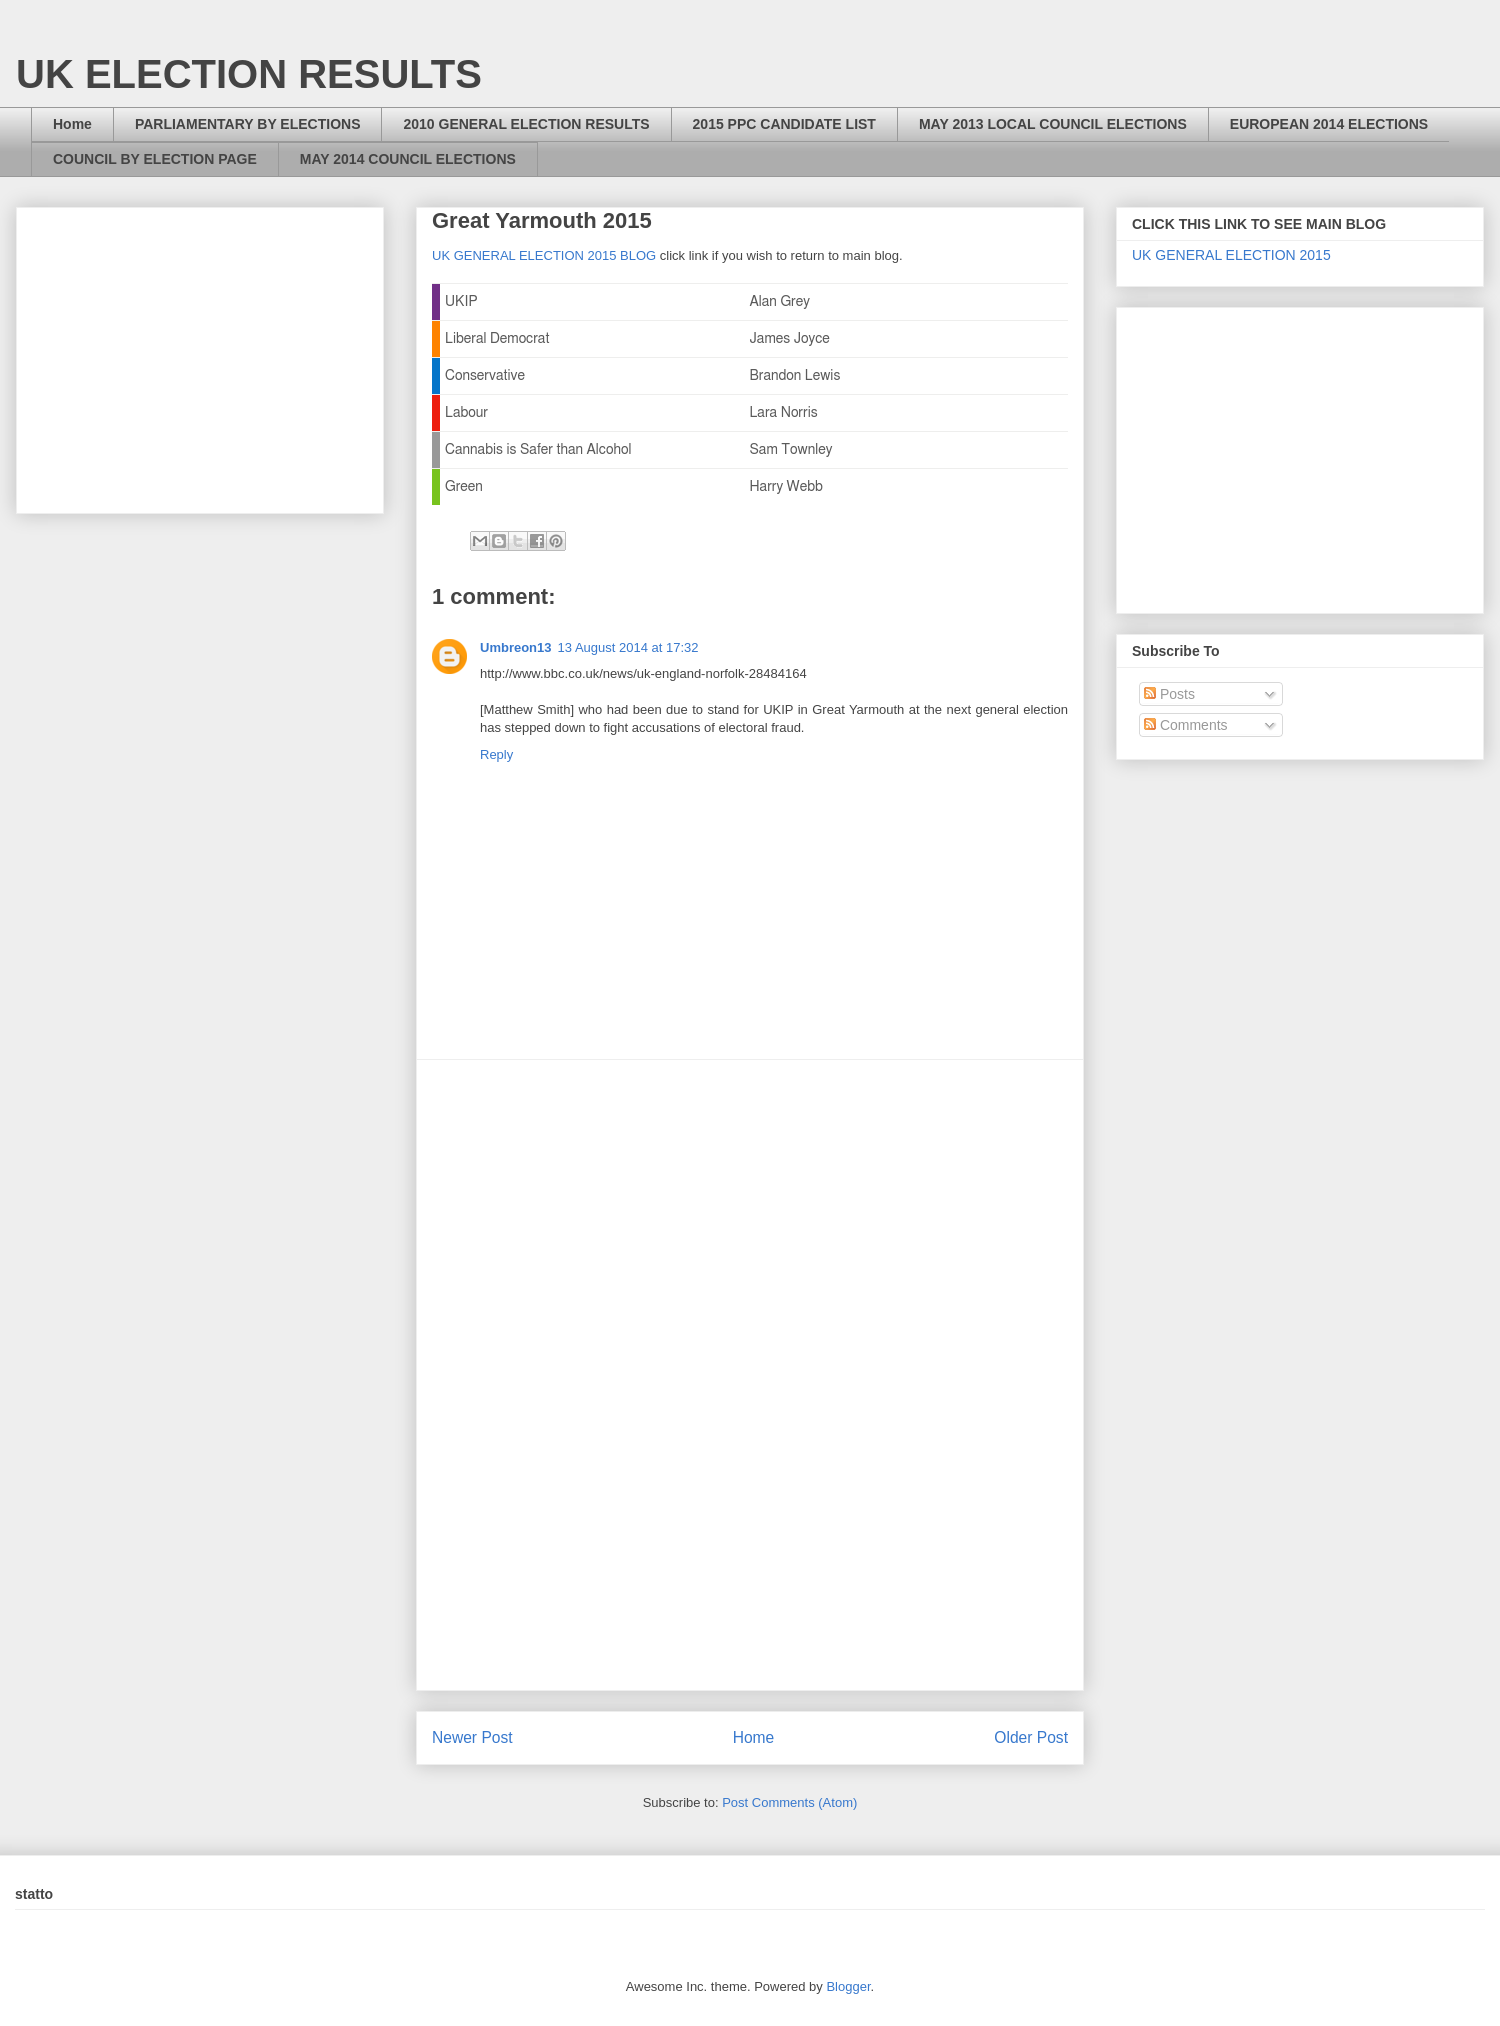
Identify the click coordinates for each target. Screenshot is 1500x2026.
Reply (496, 754)
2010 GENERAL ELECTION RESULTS (526, 124)
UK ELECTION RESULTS (249, 74)
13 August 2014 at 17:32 (628, 647)
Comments (1186, 725)
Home (72, 124)
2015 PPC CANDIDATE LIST (784, 124)
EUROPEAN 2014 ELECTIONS (1329, 124)
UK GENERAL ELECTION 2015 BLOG (544, 255)
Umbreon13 (516, 647)
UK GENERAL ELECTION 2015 (1231, 255)
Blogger (848, 1986)
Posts (1169, 694)
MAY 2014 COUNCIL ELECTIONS (408, 159)
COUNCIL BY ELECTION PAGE (155, 159)
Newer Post (472, 1737)
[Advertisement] (750, 1375)
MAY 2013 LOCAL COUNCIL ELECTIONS (1053, 124)
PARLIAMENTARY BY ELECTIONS (248, 124)
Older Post (1031, 1737)
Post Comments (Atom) (789, 1802)
